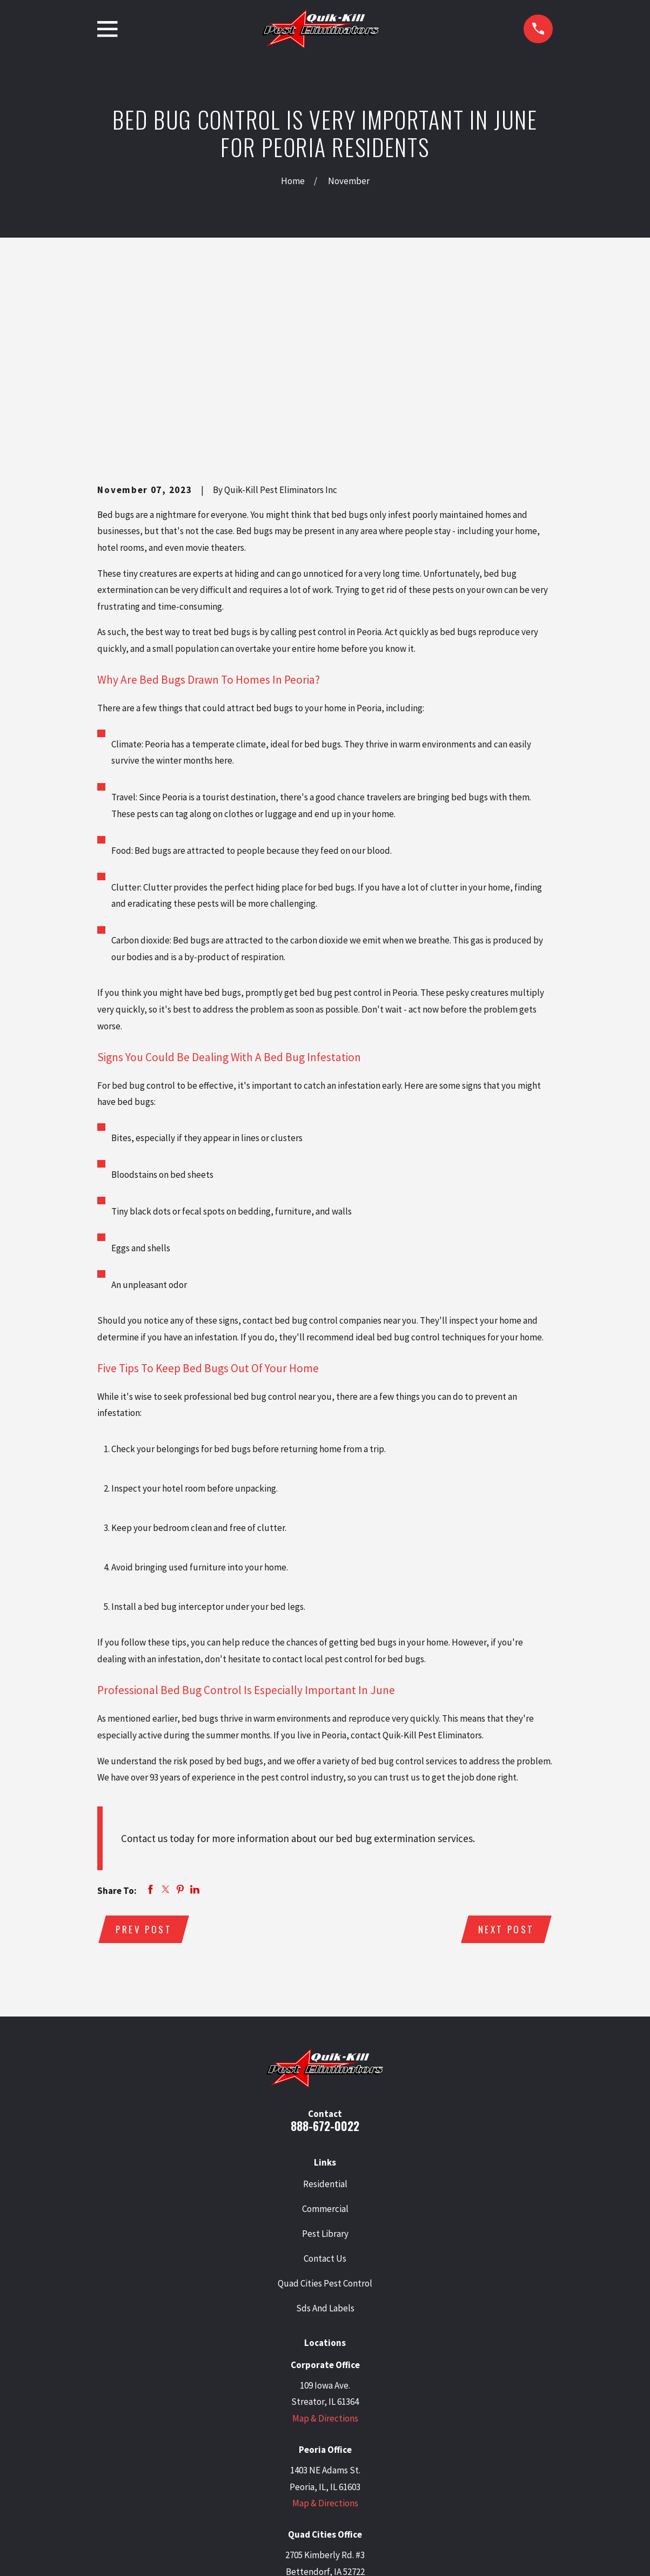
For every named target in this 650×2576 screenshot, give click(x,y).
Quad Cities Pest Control (325, 2117)
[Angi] (393, 2476)
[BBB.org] (366, 2476)
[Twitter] (283, 2476)
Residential (325, 2018)
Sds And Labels (325, 2142)
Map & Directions (325, 2252)
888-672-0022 (325, 1959)
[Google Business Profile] (256, 2476)
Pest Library (325, 2067)
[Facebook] (338, 2476)
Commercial (325, 2042)
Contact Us (325, 2092)
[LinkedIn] (311, 2476)
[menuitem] (111, 2553)
